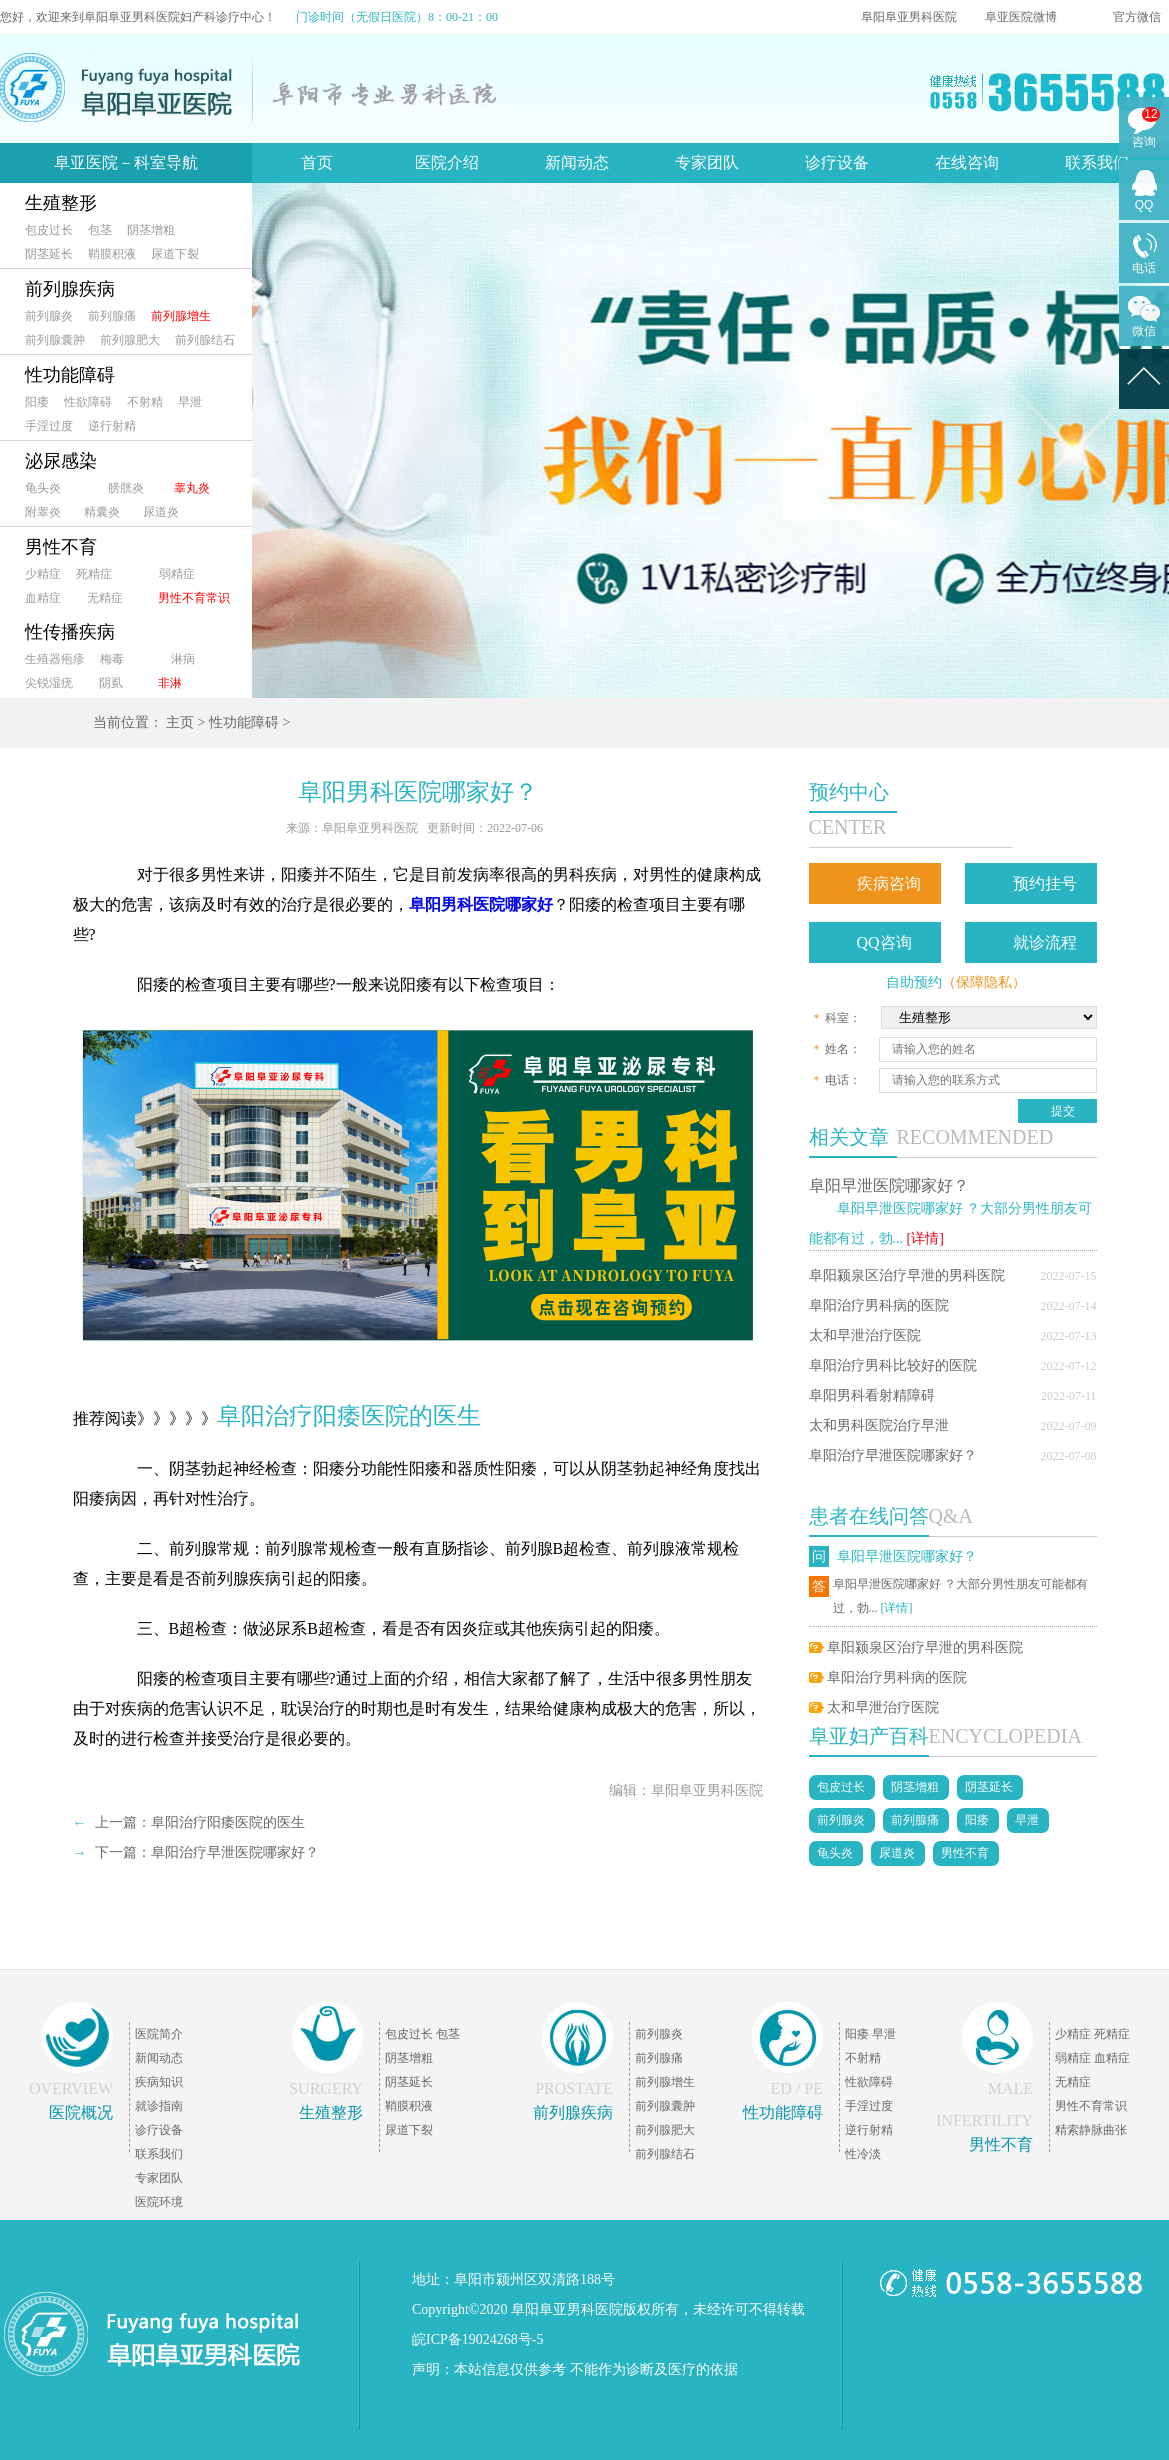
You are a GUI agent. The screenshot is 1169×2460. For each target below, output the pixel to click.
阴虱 (111, 683)
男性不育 (61, 547)
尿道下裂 (175, 254)
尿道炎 (161, 512)
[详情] (925, 1238)
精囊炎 (102, 512)
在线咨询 (967, 162)
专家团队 (707, 162)
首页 (317, 162)
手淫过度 (49, 426)
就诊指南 (159, 2106)
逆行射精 (112, 426)
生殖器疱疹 (55, 659)
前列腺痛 (112, 316)
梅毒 (112, 659)
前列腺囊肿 (55, 340)
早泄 (190, 402)
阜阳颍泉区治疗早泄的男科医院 (907, 1275)
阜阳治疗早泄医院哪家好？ (893, 1455)
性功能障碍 (70, 375)
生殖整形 (61, 203)
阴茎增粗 (151, 230)
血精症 (43, 598)
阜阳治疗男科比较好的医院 (893, 1365)
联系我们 (1097, 162)
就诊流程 (1045, 942)
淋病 (183, 659)
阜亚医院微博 (1021, 17)
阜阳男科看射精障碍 (872, 1395)
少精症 (43, 574)
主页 (180, 722)
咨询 (1144, 142)
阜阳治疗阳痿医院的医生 (228, 1822)
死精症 (94, 574)
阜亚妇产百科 (869, 1736)
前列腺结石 (205, 340)
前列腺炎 (49, 316)
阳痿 (37, 402)
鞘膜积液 (112, 254)
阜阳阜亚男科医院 (909, 17)
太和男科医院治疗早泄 (879, 1425)
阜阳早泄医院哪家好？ (889, 1185)
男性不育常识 (194, 598)
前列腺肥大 (130, 340)
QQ (1144, 205)
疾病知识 (159, 2082)
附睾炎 (43, 512)
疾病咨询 (889, 883)
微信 (1144, 331)
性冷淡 (863, 2154)
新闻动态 (577, 162)
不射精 (145, 402)
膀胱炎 (126, 488)
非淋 (170, 683)
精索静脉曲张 (1091, 2130)
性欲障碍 (88, 402)
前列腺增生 (181, 316)
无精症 (105, 598)
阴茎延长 (49, 254)
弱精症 (177, 574)
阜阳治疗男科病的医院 (879, 1305)
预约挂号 (1045, 883)
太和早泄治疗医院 (865, 1335)
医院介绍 (447, 162)
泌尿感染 (61, 461)
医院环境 (159, 2202)
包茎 (100, 230)
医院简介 (159, 2034)
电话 (1144, 268)
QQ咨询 (884, 942)
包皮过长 (49, 230)
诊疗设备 (837, 162)
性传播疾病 (70, 632)
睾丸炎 (192, 488)
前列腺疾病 (70, 289)
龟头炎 (43, 488)
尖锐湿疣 (49, 683)
